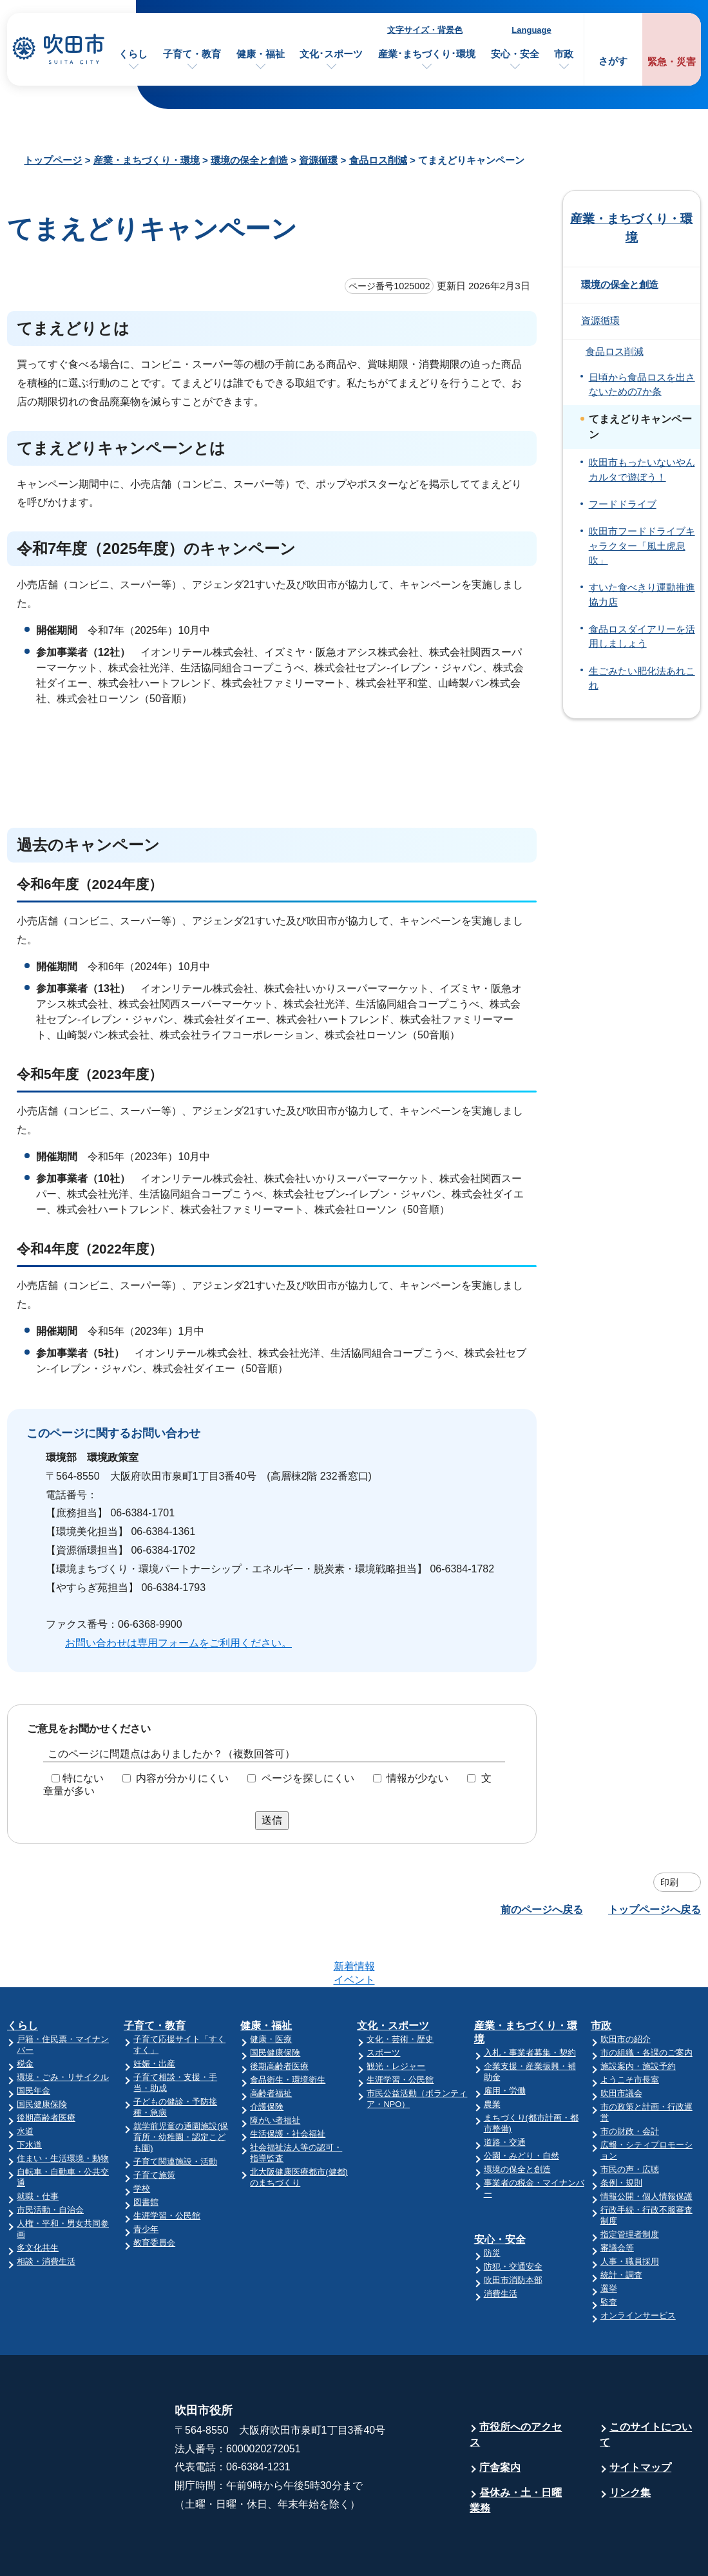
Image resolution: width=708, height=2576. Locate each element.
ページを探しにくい (308, 1778)
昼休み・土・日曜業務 (516, 2450)
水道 (25, 2081)
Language (531, 30)
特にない (83, 1778)
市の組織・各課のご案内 (646, 2002)
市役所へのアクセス (516, 2384)
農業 (492, 2054)
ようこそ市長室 (629, 2029)
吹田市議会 (621, 2043)
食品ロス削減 (378, 160)
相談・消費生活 (46, 2211)
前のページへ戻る (542, 1909)
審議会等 (617, 2197)
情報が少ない (417, 1778)
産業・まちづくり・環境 (146, 160)
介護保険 (266, 2056)
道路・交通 (505, 2092)
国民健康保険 (42, 2054)
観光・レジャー (396, 2016)
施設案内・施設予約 (638, 2016)
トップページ (53, 160)
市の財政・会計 (629, 2081)
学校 (141, 2138)
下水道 (29, 2094)
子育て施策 (154, 2125)
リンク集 (630, 2442)
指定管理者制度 (629, 2184)
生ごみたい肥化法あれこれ (642, 678)
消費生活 (500, 2243)
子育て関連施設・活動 (175, 2111)
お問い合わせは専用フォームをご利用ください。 (178, 1642)
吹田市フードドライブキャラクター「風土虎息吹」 (642, 546)
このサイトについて (646, 2384)
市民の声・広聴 (629, 2119)
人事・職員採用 (629, 2211)
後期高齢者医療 (46, 2067)
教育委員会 (154, 2192)
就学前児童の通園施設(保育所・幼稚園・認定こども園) (180, 2087)
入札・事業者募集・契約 (530, 2002)
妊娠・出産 (154, 2013)
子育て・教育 (192, 53)
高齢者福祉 (271, 2043)
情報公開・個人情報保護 (646, 2146)
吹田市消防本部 (513, 2230)
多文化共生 (38, 2197)
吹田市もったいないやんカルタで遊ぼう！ (642, 469)
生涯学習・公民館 (166, 2165)
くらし (133, 53)
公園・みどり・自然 (521, 2105)
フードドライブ (622, 504)
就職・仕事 (38, 2146)
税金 (25, 2013)
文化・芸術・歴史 (400, 1989)
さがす (612, 60)
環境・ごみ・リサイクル (63, 2027)
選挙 (608, 2238)
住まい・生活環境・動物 (63, 2108)
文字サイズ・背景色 (425, 30)
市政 (563, 53)
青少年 (145, 2179)
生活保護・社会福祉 (287, 2083)
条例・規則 (621, 2132)
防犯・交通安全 (513, 2216)
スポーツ (383, 2002)
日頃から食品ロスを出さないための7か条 (642, 384)
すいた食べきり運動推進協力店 (642, 594)
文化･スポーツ (331, 53)
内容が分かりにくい (182, 1778)
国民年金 (33, 2040)
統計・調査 (621, 2224)
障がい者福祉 (275, 2070)
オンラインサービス (638, 2265)
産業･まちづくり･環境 (426, 53)
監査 (608, 2251)
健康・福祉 (260, 53)
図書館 (145, 2152)
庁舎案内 (500, 2417)
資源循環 (318, 160)
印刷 (669, 1882)
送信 (272, 1820)
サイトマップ (640, 2417)
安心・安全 (515, 53)
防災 (492, 2203)
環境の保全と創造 (249, 160)
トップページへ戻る (654, 1909)
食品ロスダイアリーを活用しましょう (642, 636)
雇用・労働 (505, 2040)
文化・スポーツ (393, 1975)
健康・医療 (271, 1989)
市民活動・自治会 (50, 2159)
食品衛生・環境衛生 (287, 2029)
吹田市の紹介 (625, 1989)
